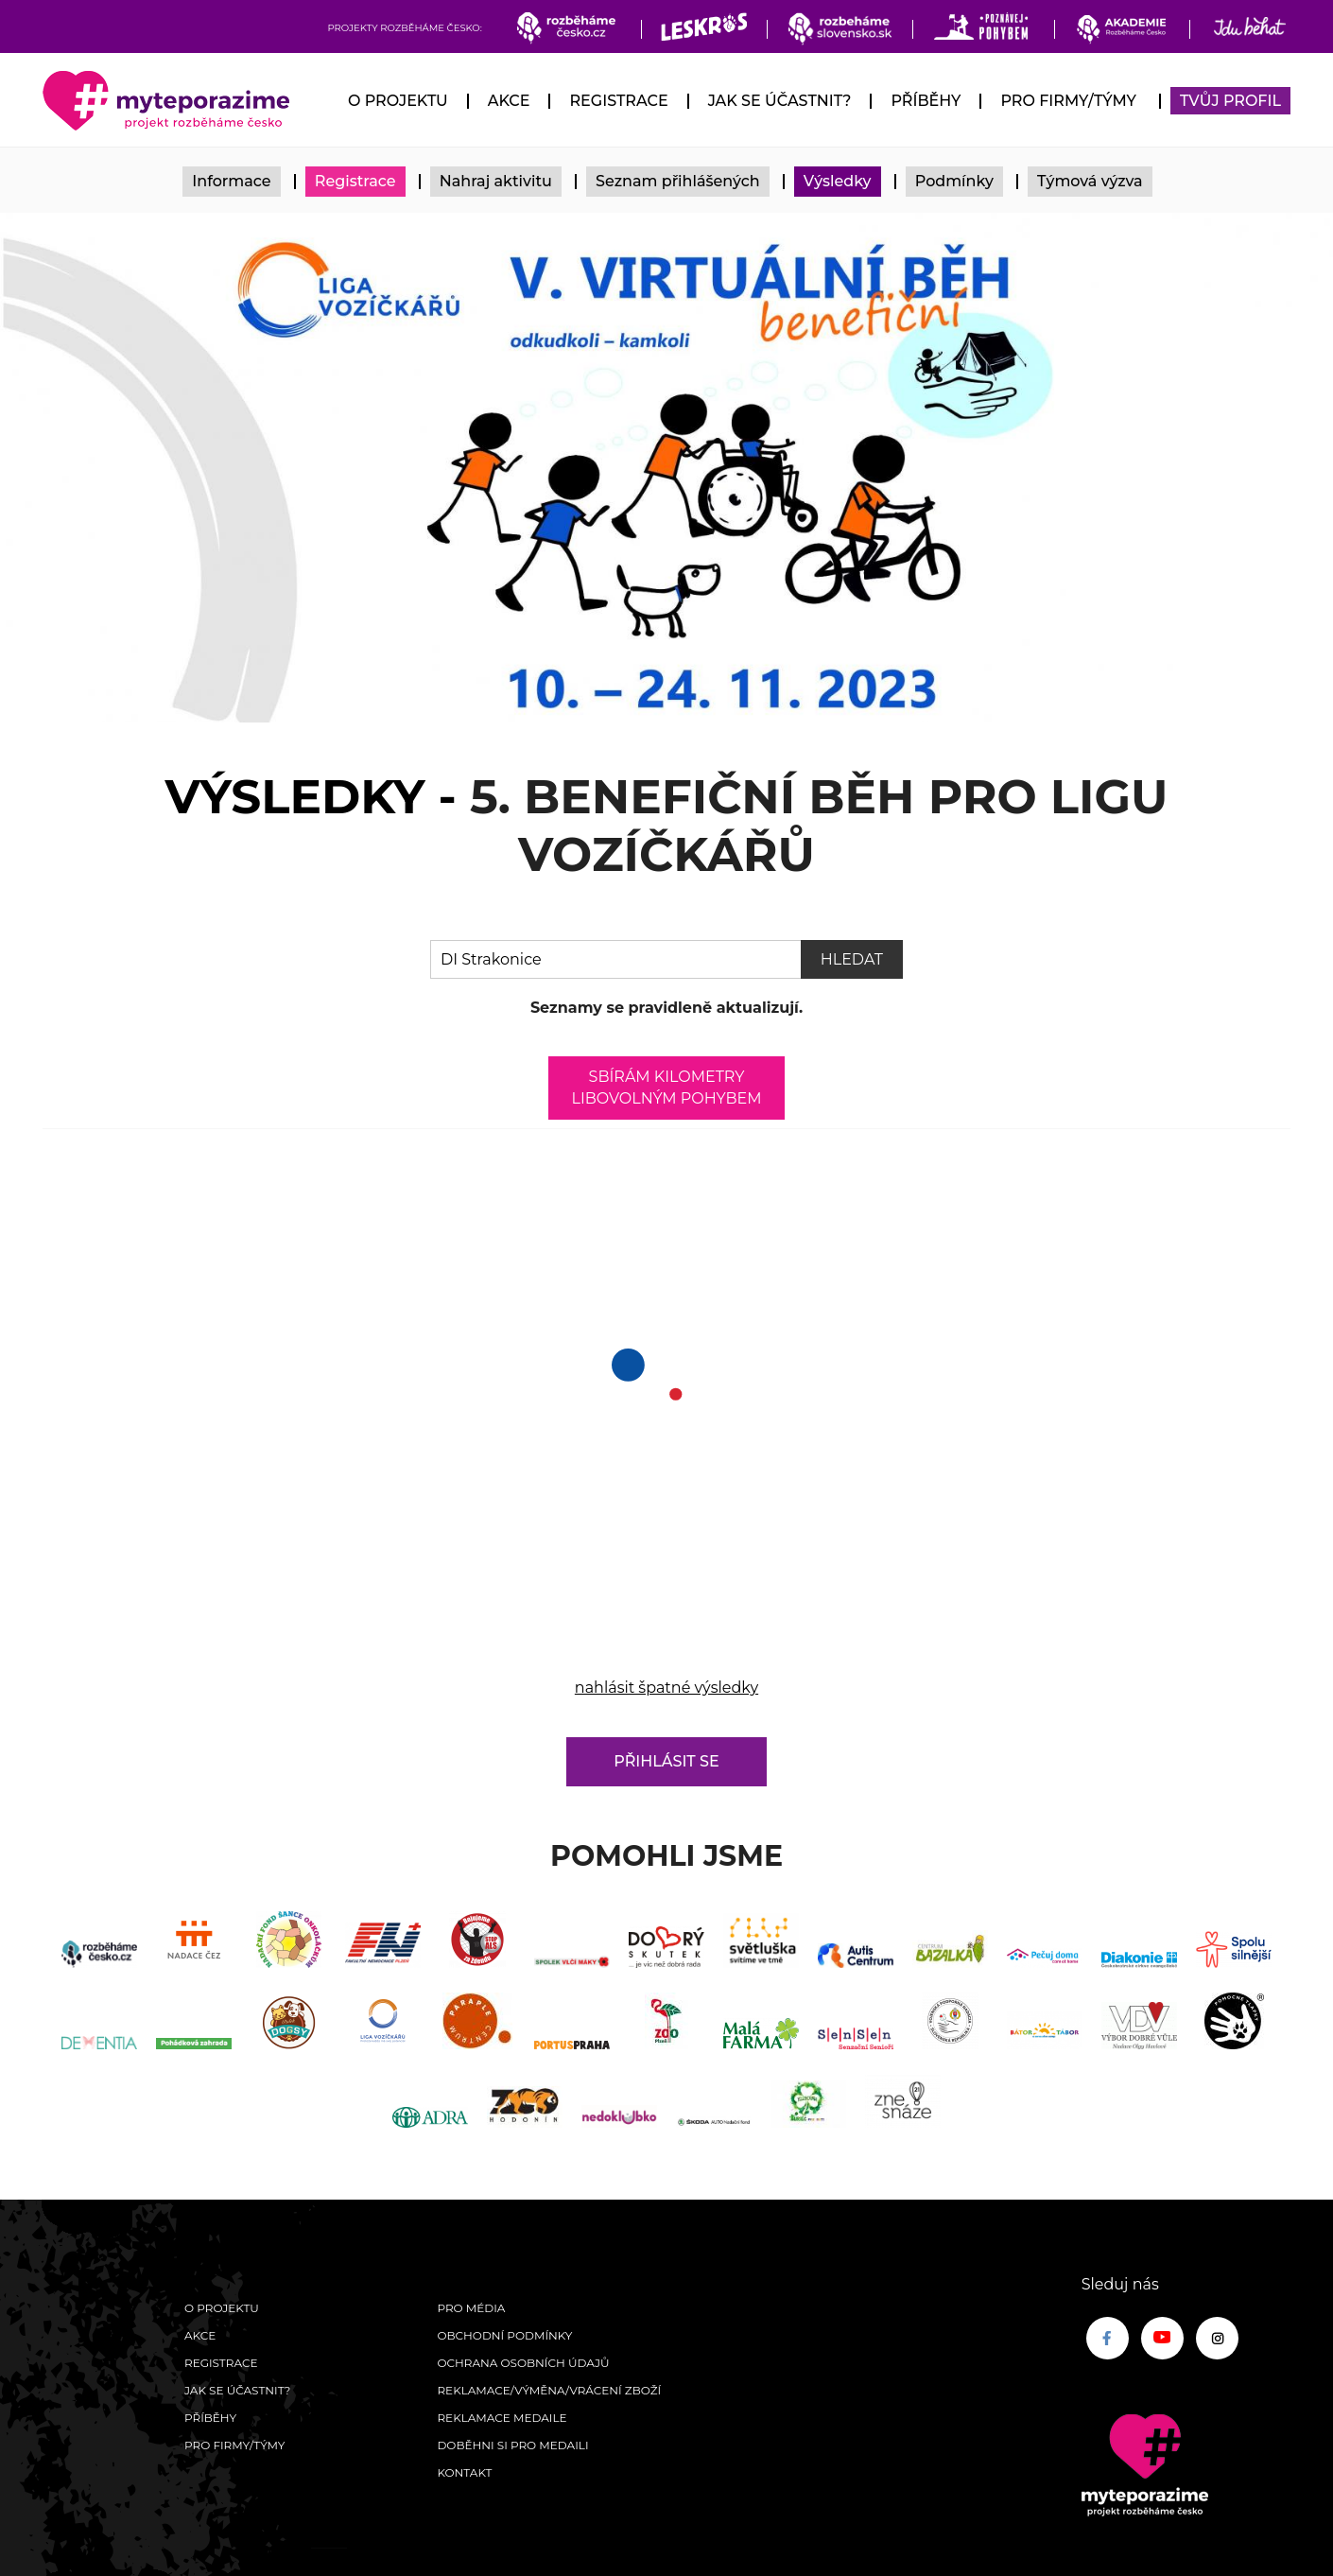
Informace (231, 181)
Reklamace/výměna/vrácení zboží (549, 2390)
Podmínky (954, 181)
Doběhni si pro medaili (512, 2445)
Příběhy (926, 101)
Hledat (852, 959)
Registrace (618, 101)
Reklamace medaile (501, 2418)
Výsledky (838, 181)
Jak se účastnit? (780, 101)
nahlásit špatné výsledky (666, 1688)
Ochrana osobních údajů (523, 2363)
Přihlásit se (666, 1761)
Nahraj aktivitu (496, 181)
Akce (509, 101)
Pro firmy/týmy (1067, 101)
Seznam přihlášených (678, 181)
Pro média (471, 2308)
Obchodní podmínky (504, 2335)
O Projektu (398, 101)
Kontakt (464, 2472)
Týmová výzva (1090, 181)
